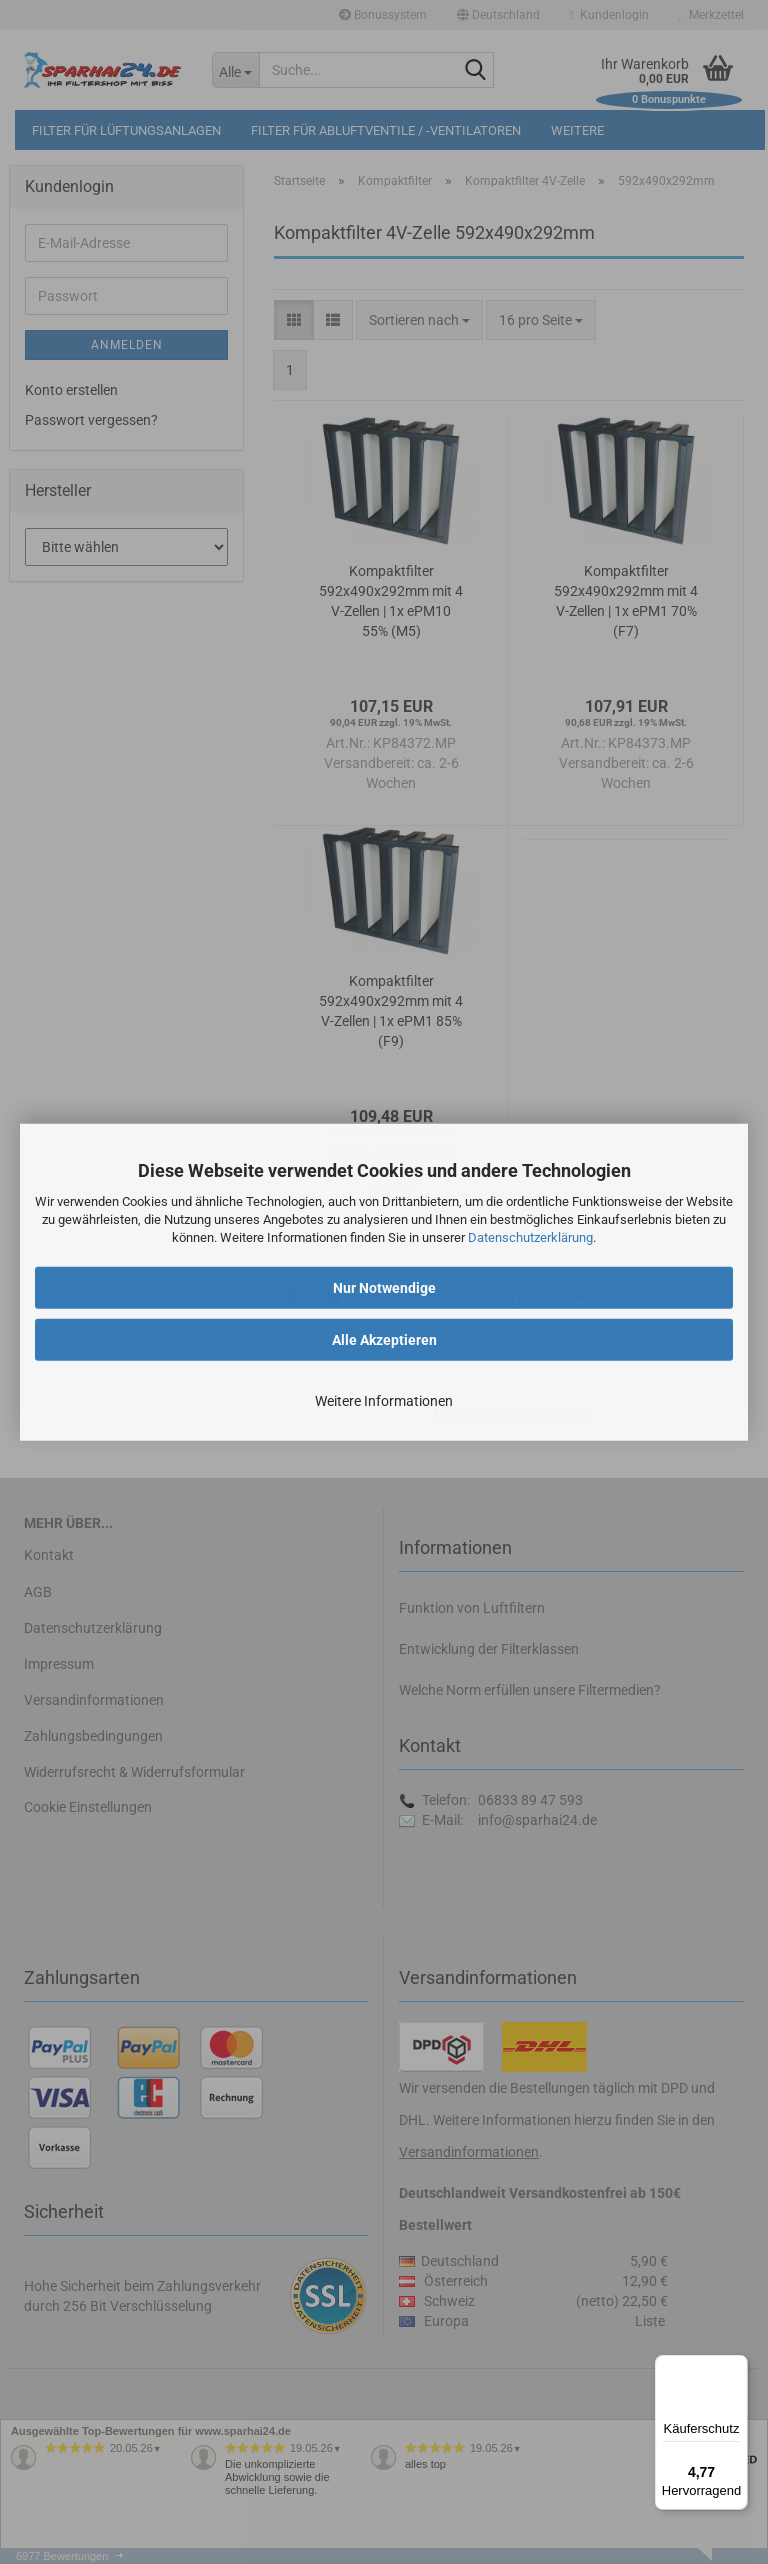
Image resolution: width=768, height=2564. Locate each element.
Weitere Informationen (384, 1400)
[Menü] (736, 2367)
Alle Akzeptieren (384, 1339)
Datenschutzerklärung (530, 1237)
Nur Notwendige (384, 1287)
